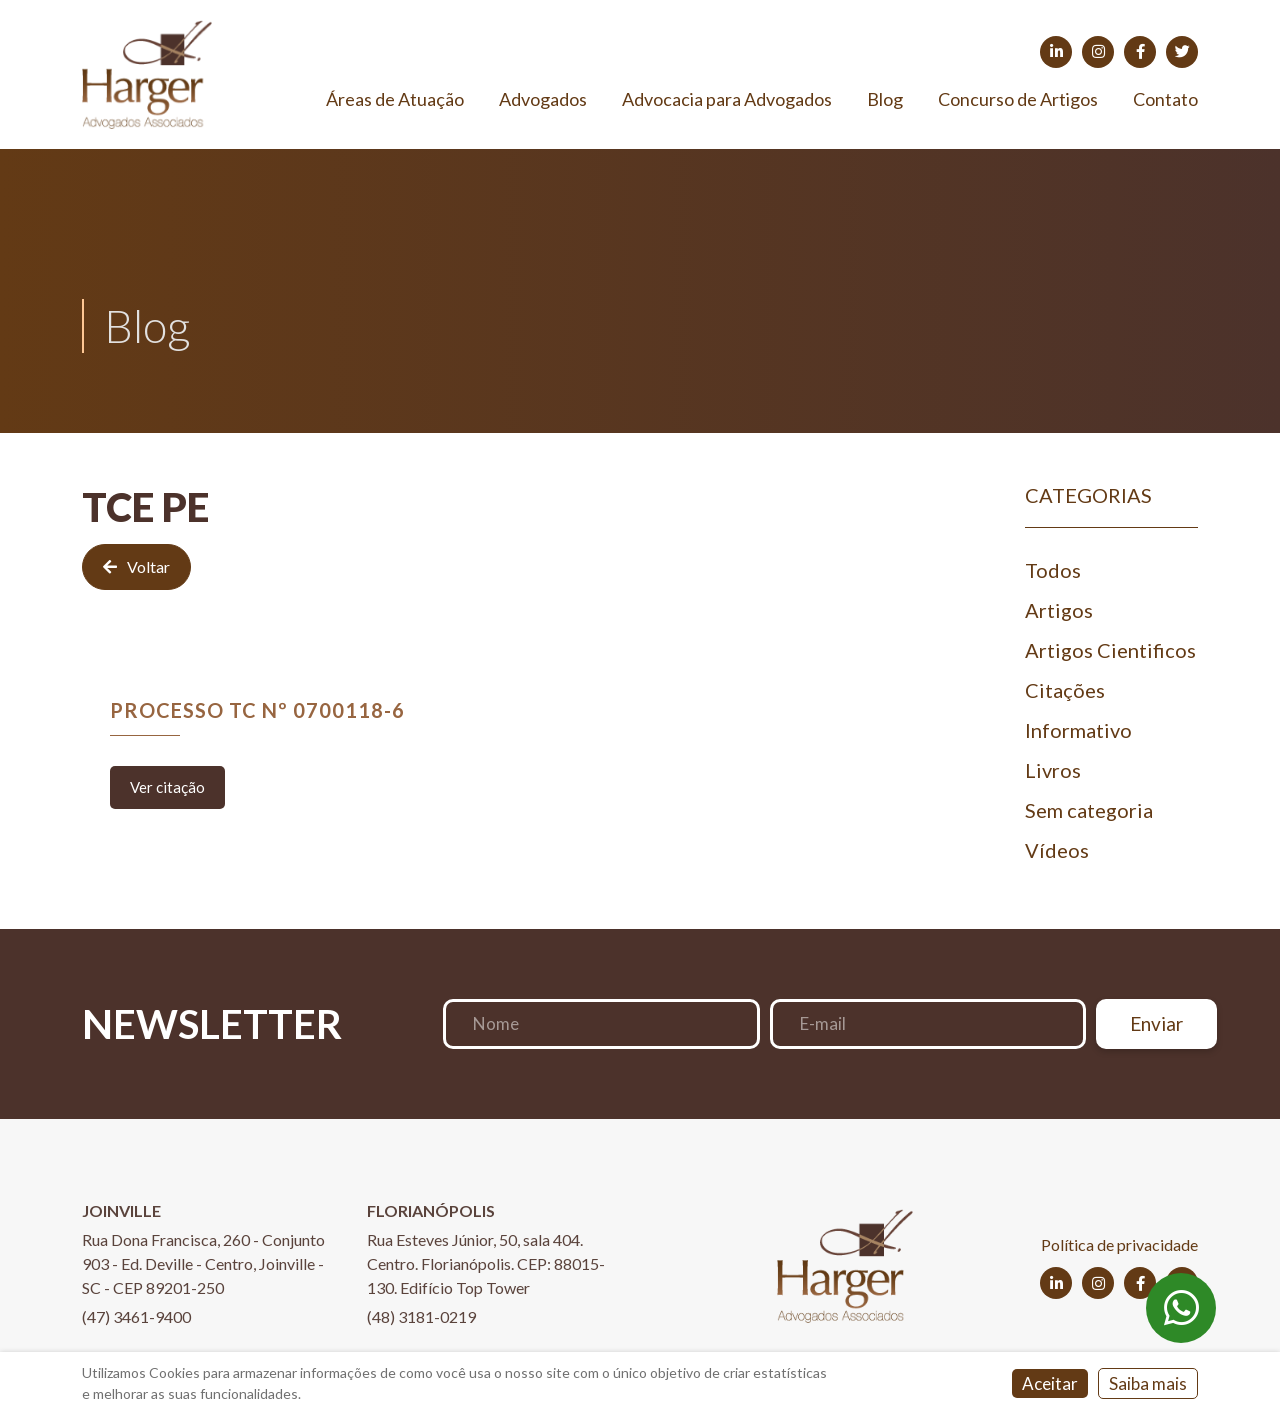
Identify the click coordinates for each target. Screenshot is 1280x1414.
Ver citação (167, 787)
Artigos (1059, 610)
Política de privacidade (1119, 1244)
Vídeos (1057, 850)
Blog (885, 99)
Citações (1065, 690)
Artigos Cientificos (1110, 650)
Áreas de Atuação (395, 99)
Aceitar (1050, 1383)
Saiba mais (1148, 1383)
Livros (1053, 770)
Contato (1165, 99)
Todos (1053, 570)
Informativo (1078, 730)
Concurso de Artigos (1018, 99)
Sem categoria (1089, 810)
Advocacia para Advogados (727, 99)
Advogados (543, 99)
